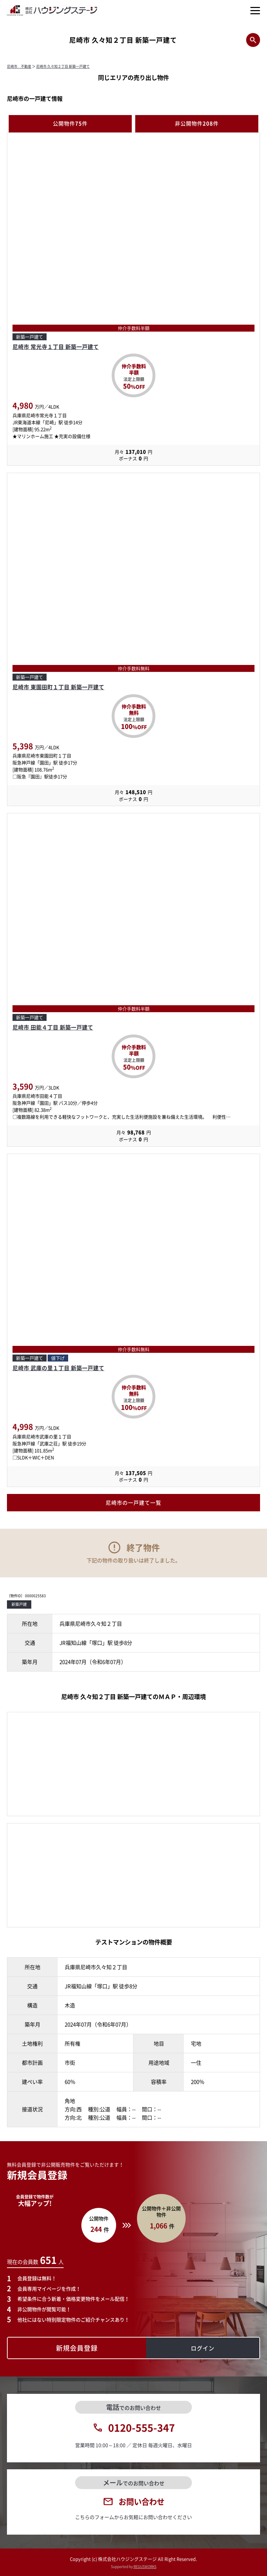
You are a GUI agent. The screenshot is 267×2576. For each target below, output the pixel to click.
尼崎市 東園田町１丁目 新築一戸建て (58, 687)
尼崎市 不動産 (19, 66)
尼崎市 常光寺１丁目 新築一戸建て (56, 347)
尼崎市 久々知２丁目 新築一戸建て (63, 66)
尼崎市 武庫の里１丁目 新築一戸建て (58, 1368)
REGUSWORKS (145, 2566)
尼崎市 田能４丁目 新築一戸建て (53, 1027)
